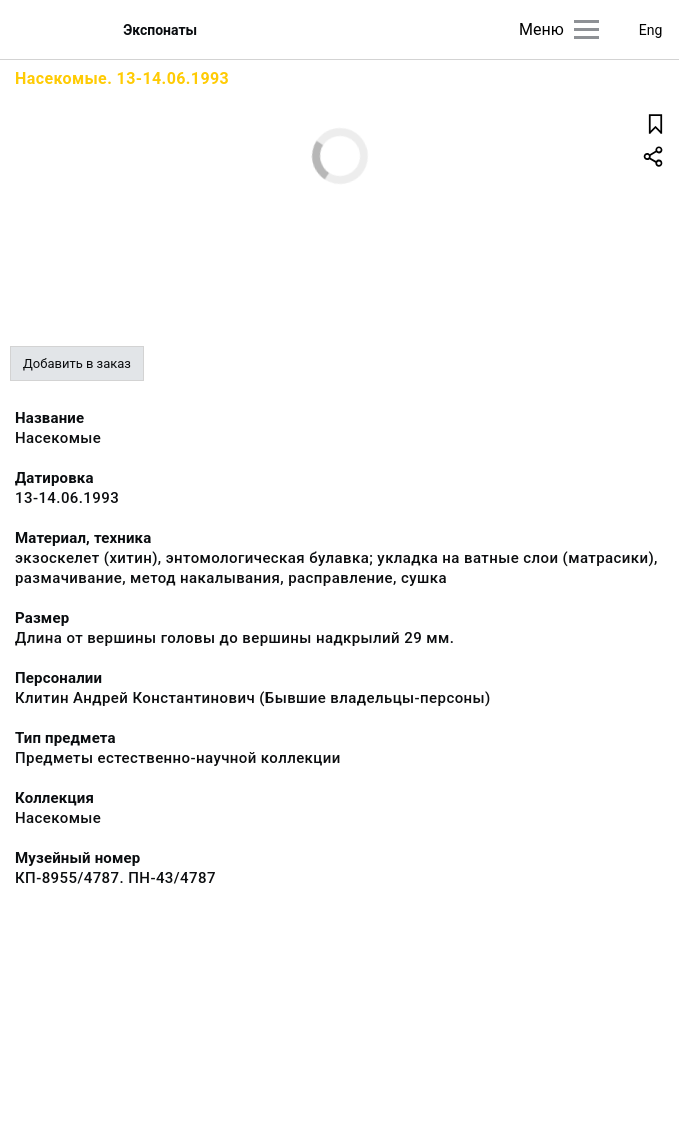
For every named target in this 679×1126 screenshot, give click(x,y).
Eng (651, 30)
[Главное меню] (586, 29)
